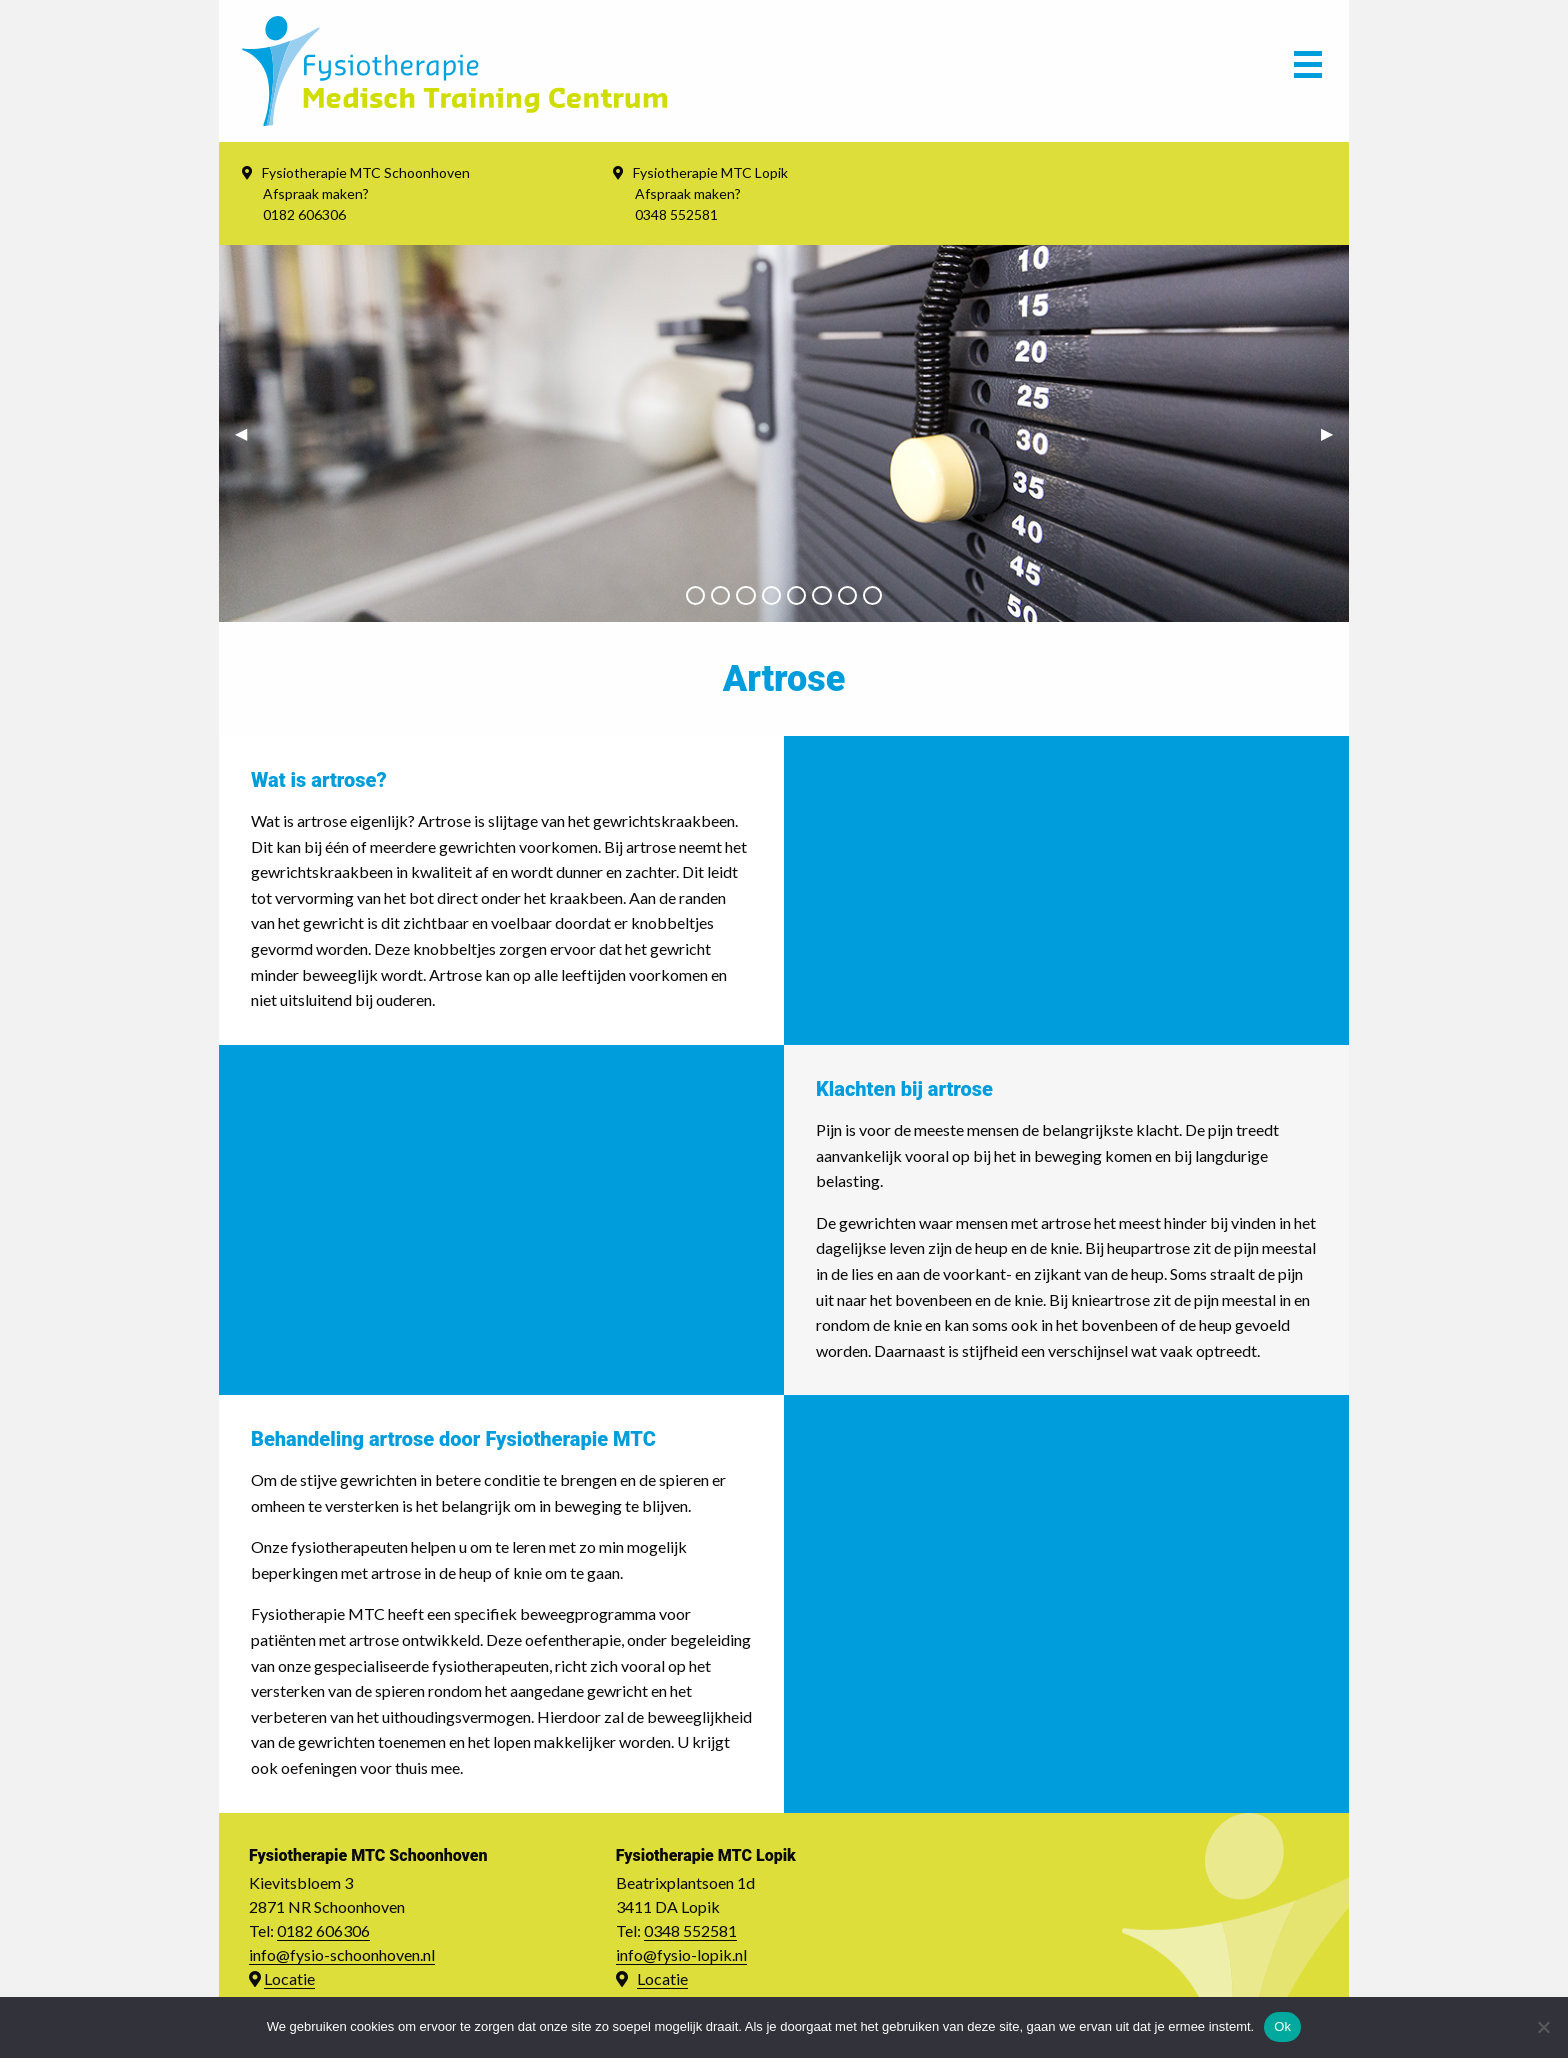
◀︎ (249, 432)
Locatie (289, 1978)
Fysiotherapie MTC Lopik (710, 172)
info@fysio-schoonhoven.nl (342, 1954)
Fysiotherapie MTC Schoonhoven (366, 172)
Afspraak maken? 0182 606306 (316, 204)
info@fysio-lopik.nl (681, 1954)
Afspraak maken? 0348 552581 (688, 204)
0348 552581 (690, 1930)
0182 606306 (323, 1930)
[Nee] (1543, 2027)
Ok (1282, 2026)
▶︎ (1335, 432)
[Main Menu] (1308, 71)
